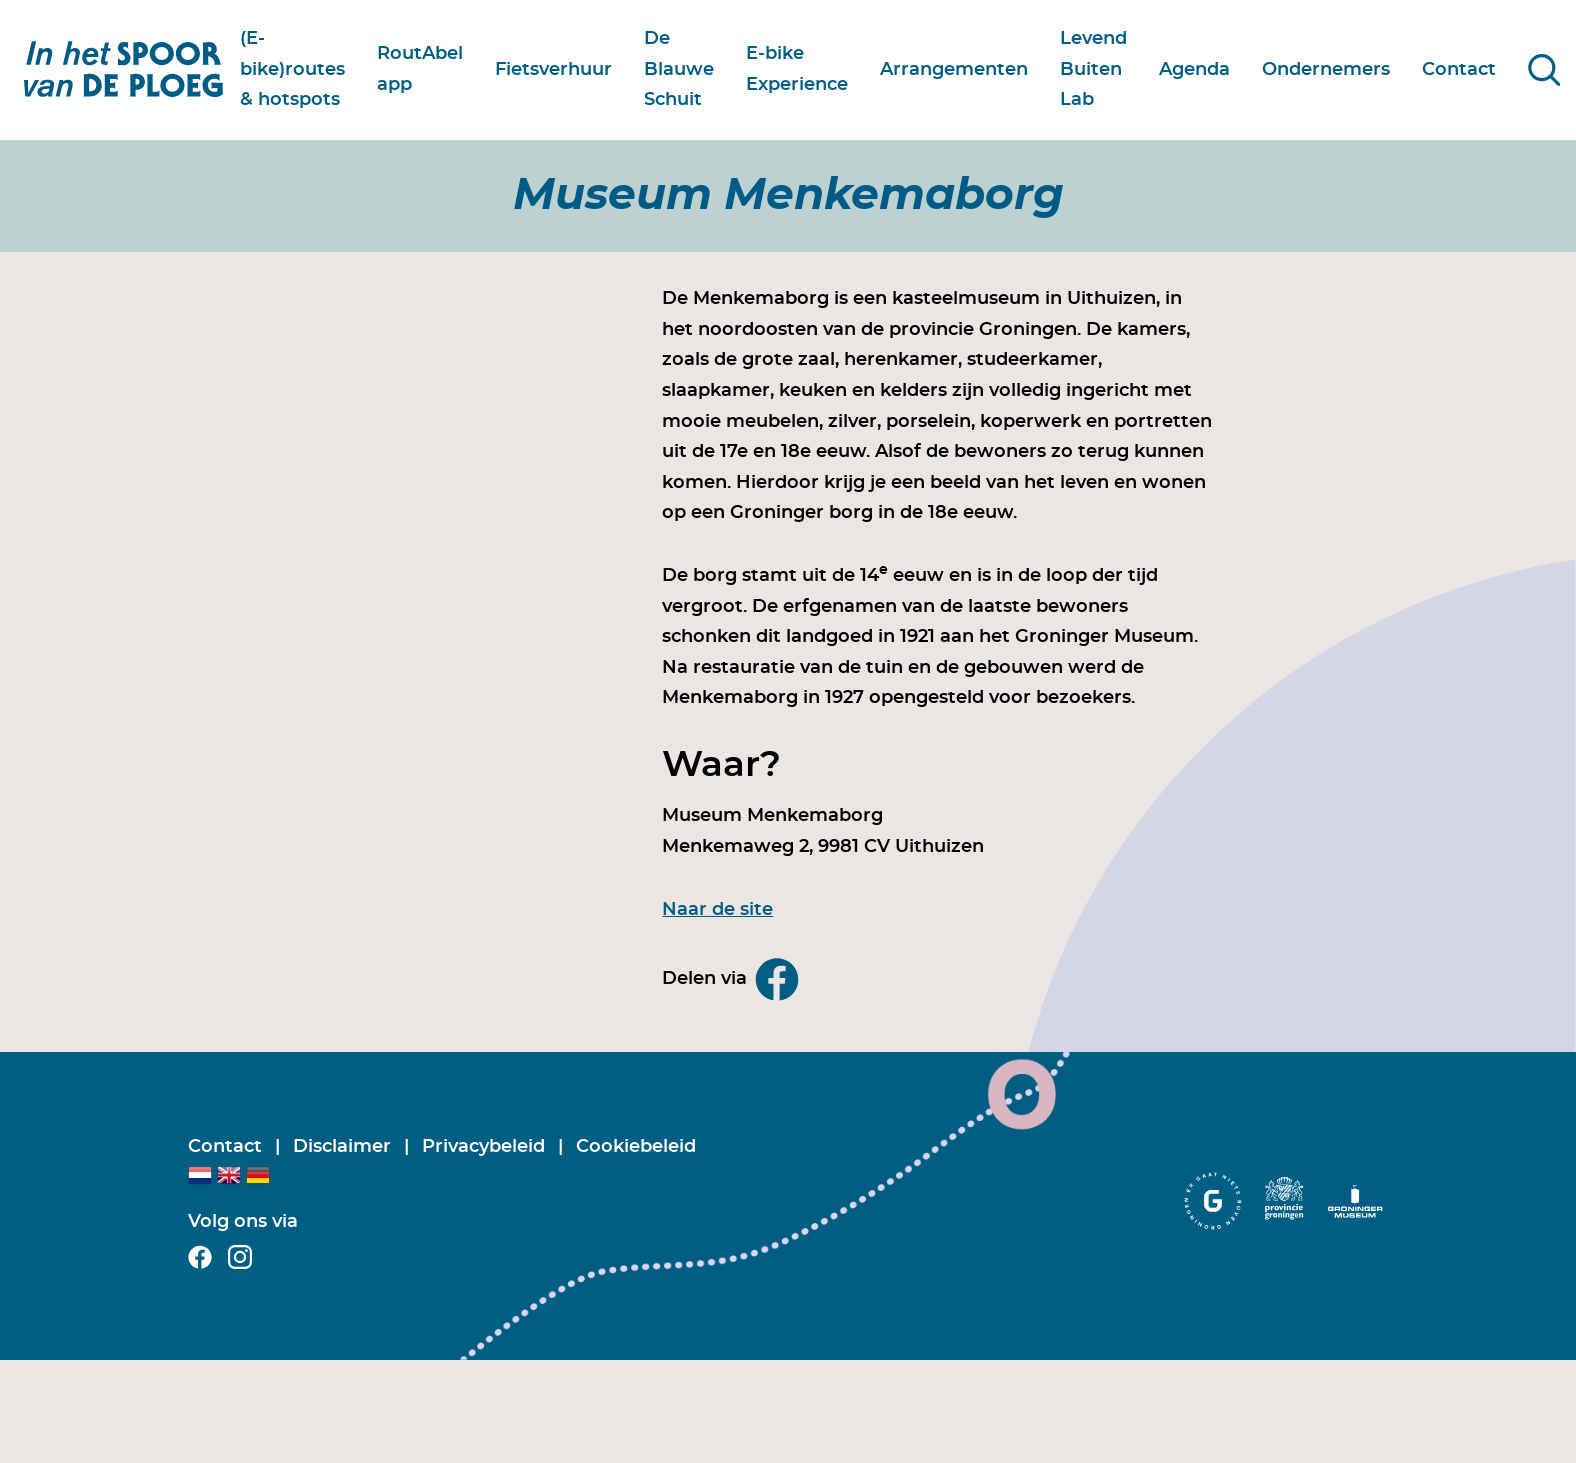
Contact (227, 1147)
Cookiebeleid (636, 1147)
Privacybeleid (486, 1147)
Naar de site (717, 910)
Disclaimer (344, 1147)
